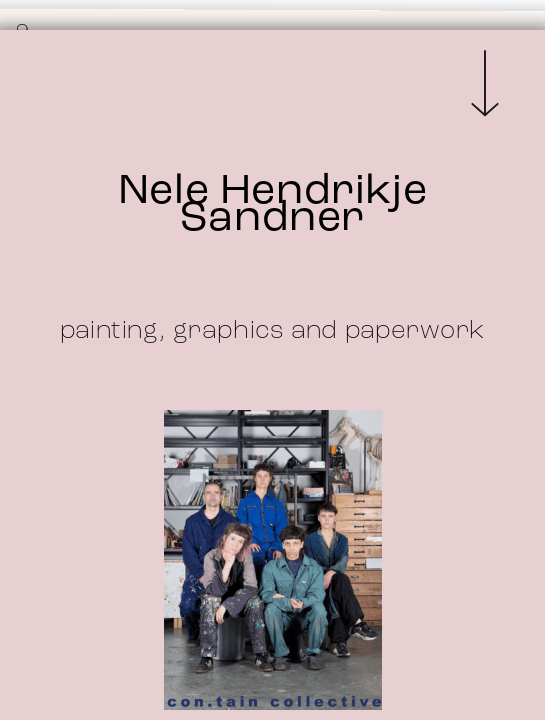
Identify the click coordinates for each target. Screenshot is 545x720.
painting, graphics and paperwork (272, 331)
